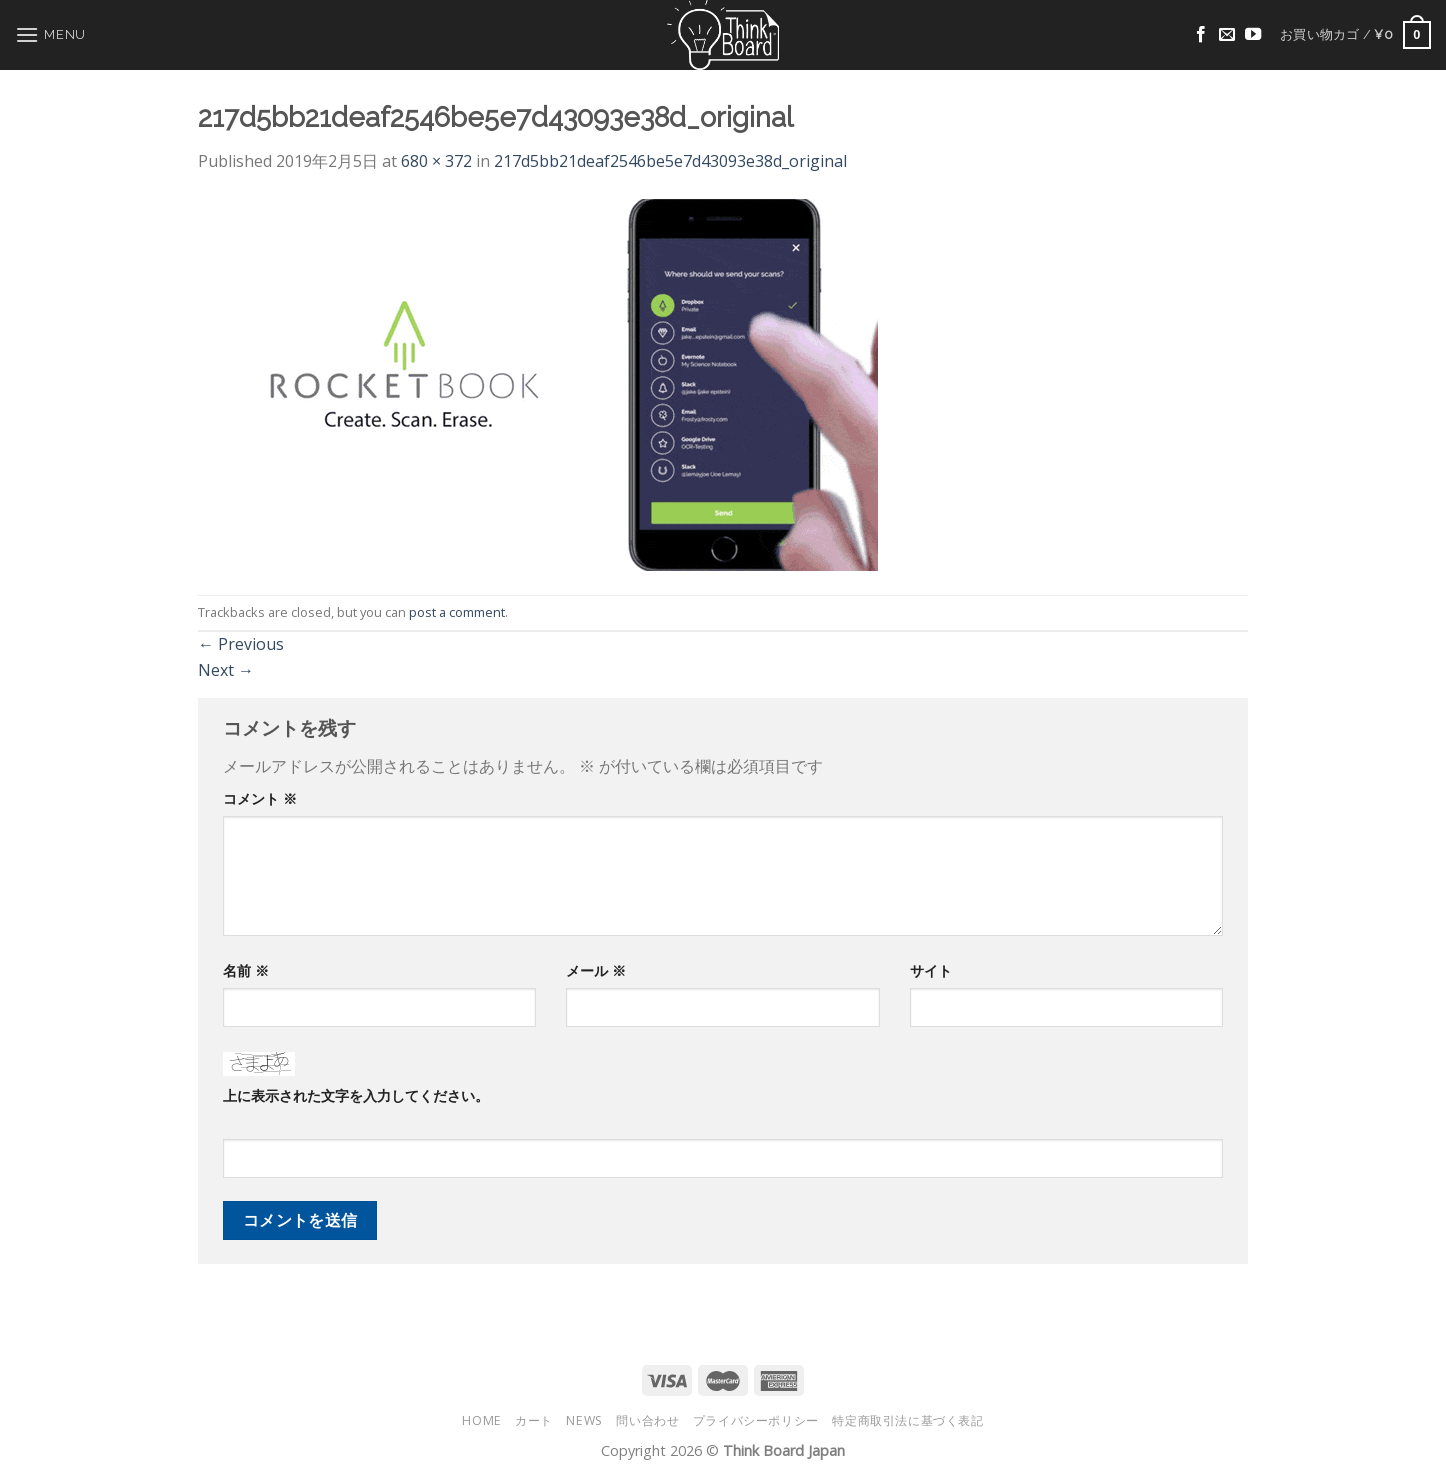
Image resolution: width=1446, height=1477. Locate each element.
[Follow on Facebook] (1201, 35)
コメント (260, 798)
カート (534, 1420)
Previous (241, 644)
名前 (246, 970)
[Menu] (50, 34)
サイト (931, 970)
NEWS (584, 1420)
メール (596, 970)
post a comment (457, 612)
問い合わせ (647, 1420)
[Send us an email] (1227, 35)
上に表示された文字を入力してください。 (356, 1095)
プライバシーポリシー (756, 1420)
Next (226, 670)
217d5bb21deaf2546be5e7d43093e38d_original (670, 161)
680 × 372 (436, 161)
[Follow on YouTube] (1253, 35)
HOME (481, 1420)
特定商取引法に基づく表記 (907, 1420)
